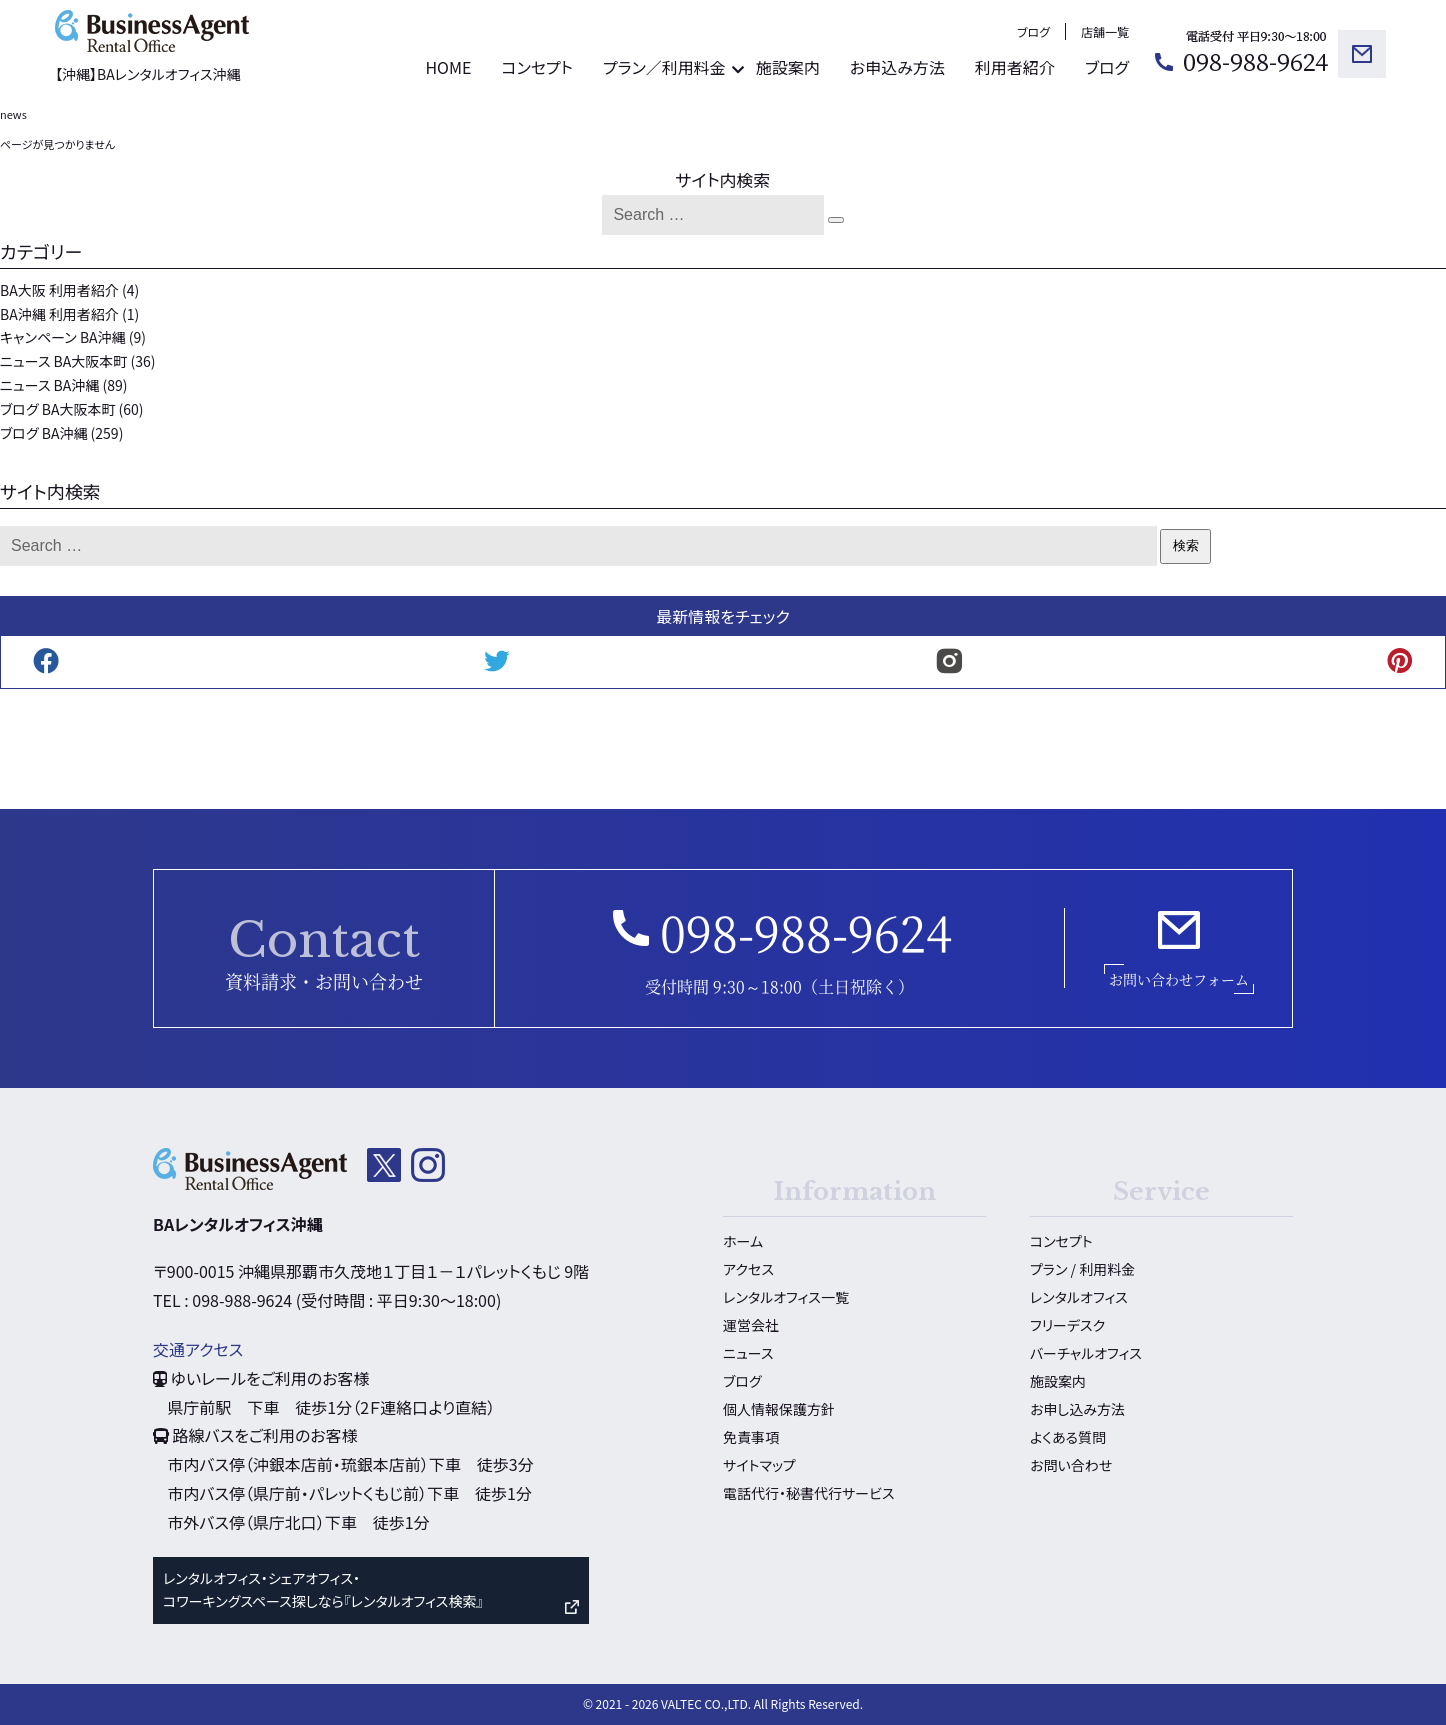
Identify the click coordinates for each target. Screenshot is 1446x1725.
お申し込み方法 (1077, 1409)
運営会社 (751, 1325)
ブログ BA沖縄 (43, 433)
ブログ (1033, 31)
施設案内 (788, 67)
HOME (448, 67)
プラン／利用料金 (664, 67)
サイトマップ (759, 1465)
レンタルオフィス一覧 (786, 1297)
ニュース (748, 1353)
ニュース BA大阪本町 (63, 361)
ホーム (743, 1241)
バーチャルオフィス (1086, 1353)
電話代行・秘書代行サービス (808, 1493)
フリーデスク (1067, 1325)
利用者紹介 (1015, 67)
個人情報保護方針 (779, 1409)
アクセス (748, 1269)
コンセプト (537, 67)
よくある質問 (1068, 1437)
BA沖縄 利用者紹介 (59, 314)
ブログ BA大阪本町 (57, 409)
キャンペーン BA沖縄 (63, 337)
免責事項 (751, 1437)
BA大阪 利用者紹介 (59, 290)
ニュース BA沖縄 (49, 385)
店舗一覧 (1105, 31)
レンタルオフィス (1079, 1297)
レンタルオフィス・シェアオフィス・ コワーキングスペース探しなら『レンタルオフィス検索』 (323, 1590)
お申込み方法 (897, 67)
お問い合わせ (1071, 1465)
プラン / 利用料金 (1082, 1269)
